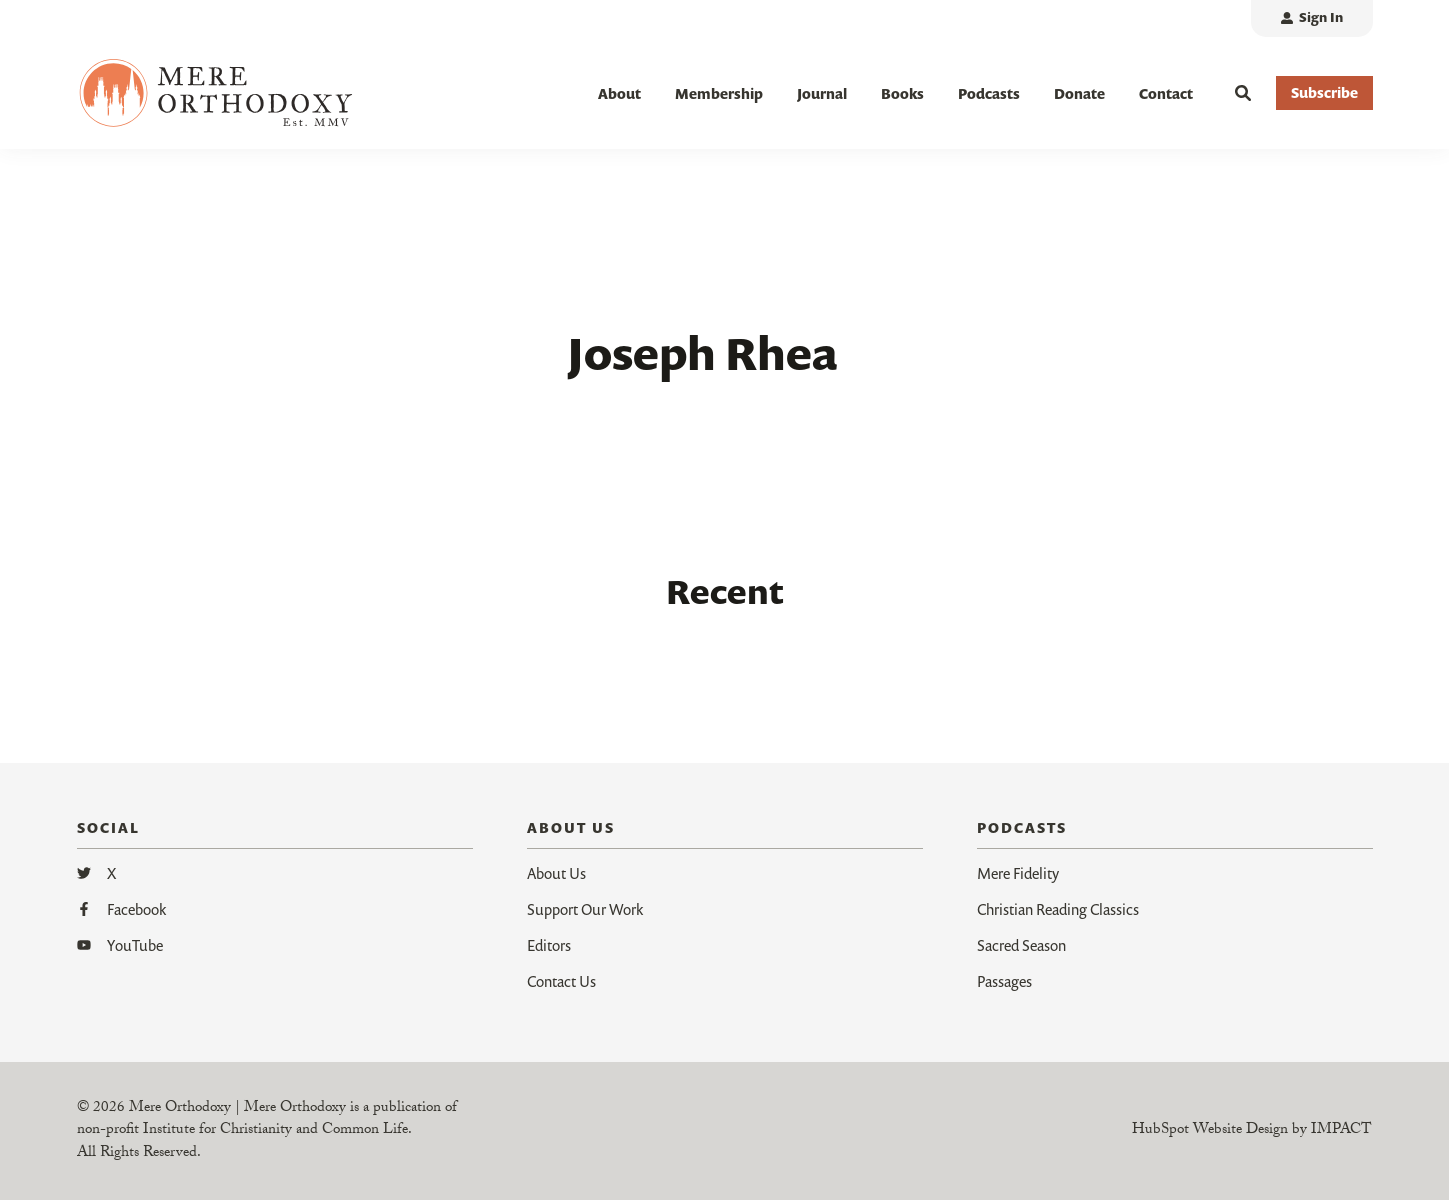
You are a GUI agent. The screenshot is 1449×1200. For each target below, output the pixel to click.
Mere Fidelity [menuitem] (1018, 873)
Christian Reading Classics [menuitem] (1058, 909)
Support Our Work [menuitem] (585, 909)
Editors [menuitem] (549, 945)
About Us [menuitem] (556, 873)
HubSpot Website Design (1210, 1131)
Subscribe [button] (1324, 92)
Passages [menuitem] (1004, 981)
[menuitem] (1312, 18)
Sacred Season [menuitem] (1021, 945)
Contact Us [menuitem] (561, 981)
